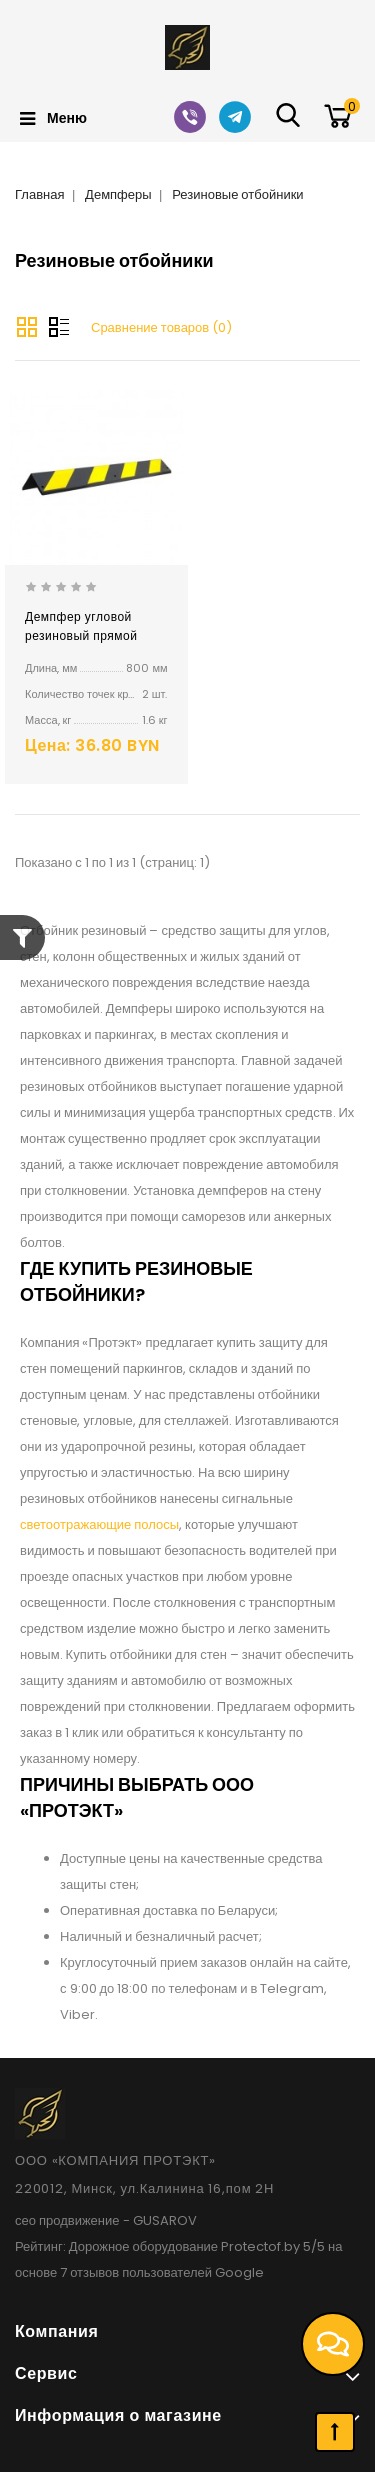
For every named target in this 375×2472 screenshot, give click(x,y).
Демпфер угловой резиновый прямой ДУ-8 (81, 635)
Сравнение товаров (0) (161, 327)
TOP (335, 2432)
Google (239, 2272)
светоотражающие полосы (99, 1524)
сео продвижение (67, 2220)
